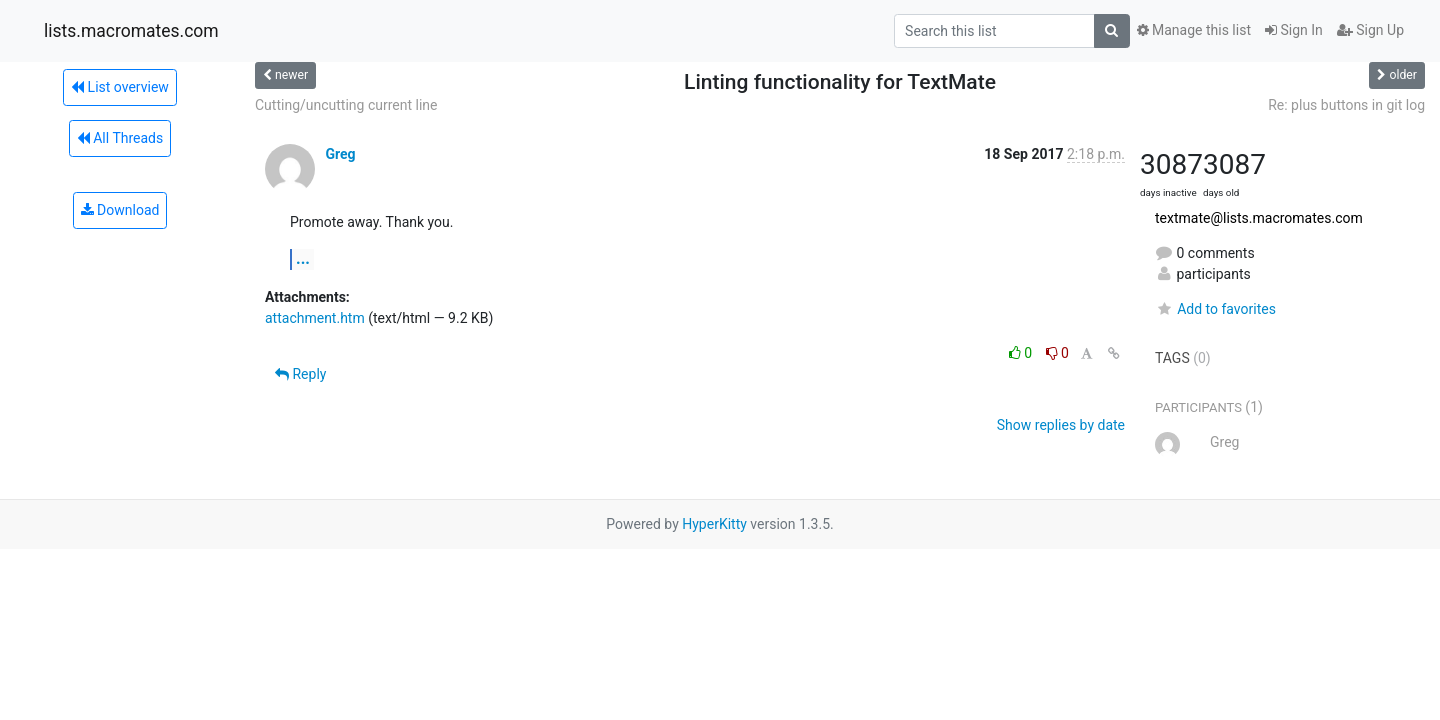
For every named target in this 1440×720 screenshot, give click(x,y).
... (303, 258)
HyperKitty (714, 524)
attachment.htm (315, 318)
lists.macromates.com (131, 31)
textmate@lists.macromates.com (1259, 218)
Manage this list (1194, 30)
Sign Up (1370, 30)
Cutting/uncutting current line (346, 105)
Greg (340, 154)
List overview (120, 87)
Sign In (1294, 30)
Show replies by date (1061, 425)
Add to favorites (1215, 309)
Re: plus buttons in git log (1346, 105)
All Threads (120, 138)
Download (120, 210)
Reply (300, 374)
